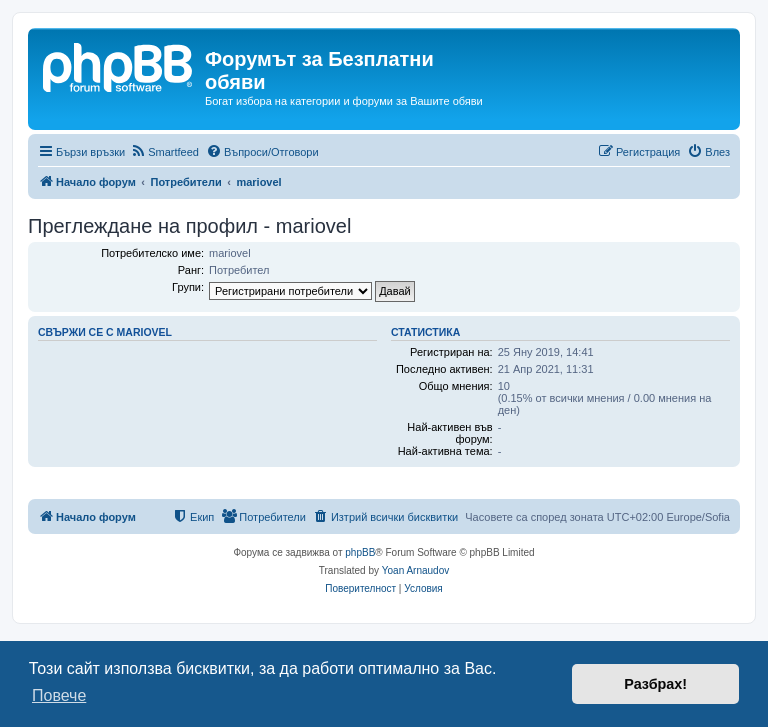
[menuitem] (164, 152)
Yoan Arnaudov (415, 570)
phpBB (360, 552)
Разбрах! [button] (655, 684)
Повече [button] (59, 695)
